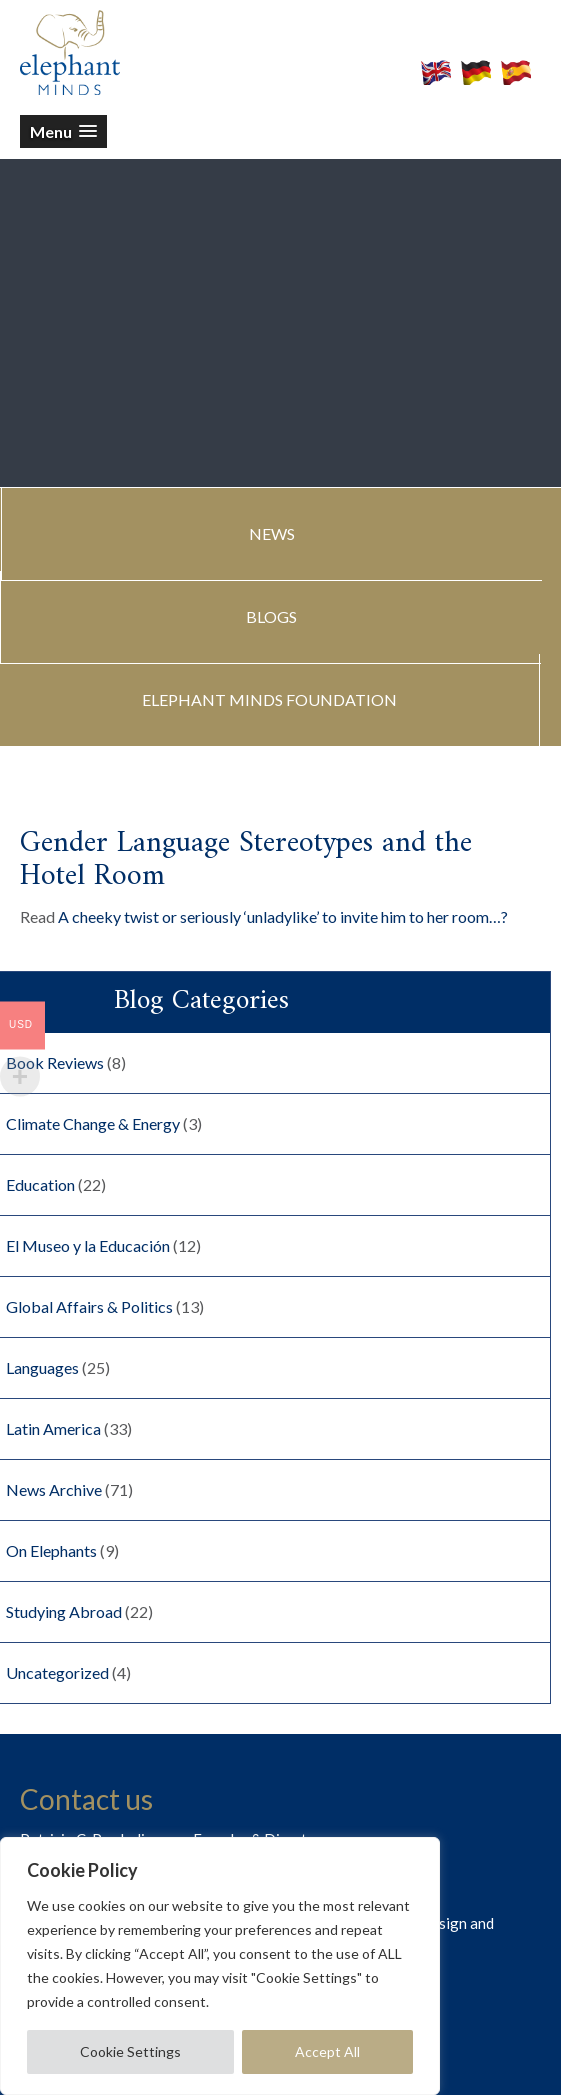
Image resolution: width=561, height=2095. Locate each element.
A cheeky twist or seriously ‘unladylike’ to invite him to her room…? (283, 916)
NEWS (272, 533)
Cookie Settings (130, 2051)
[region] (220, 1966)
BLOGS (271, 616)
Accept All (327, 2051)
